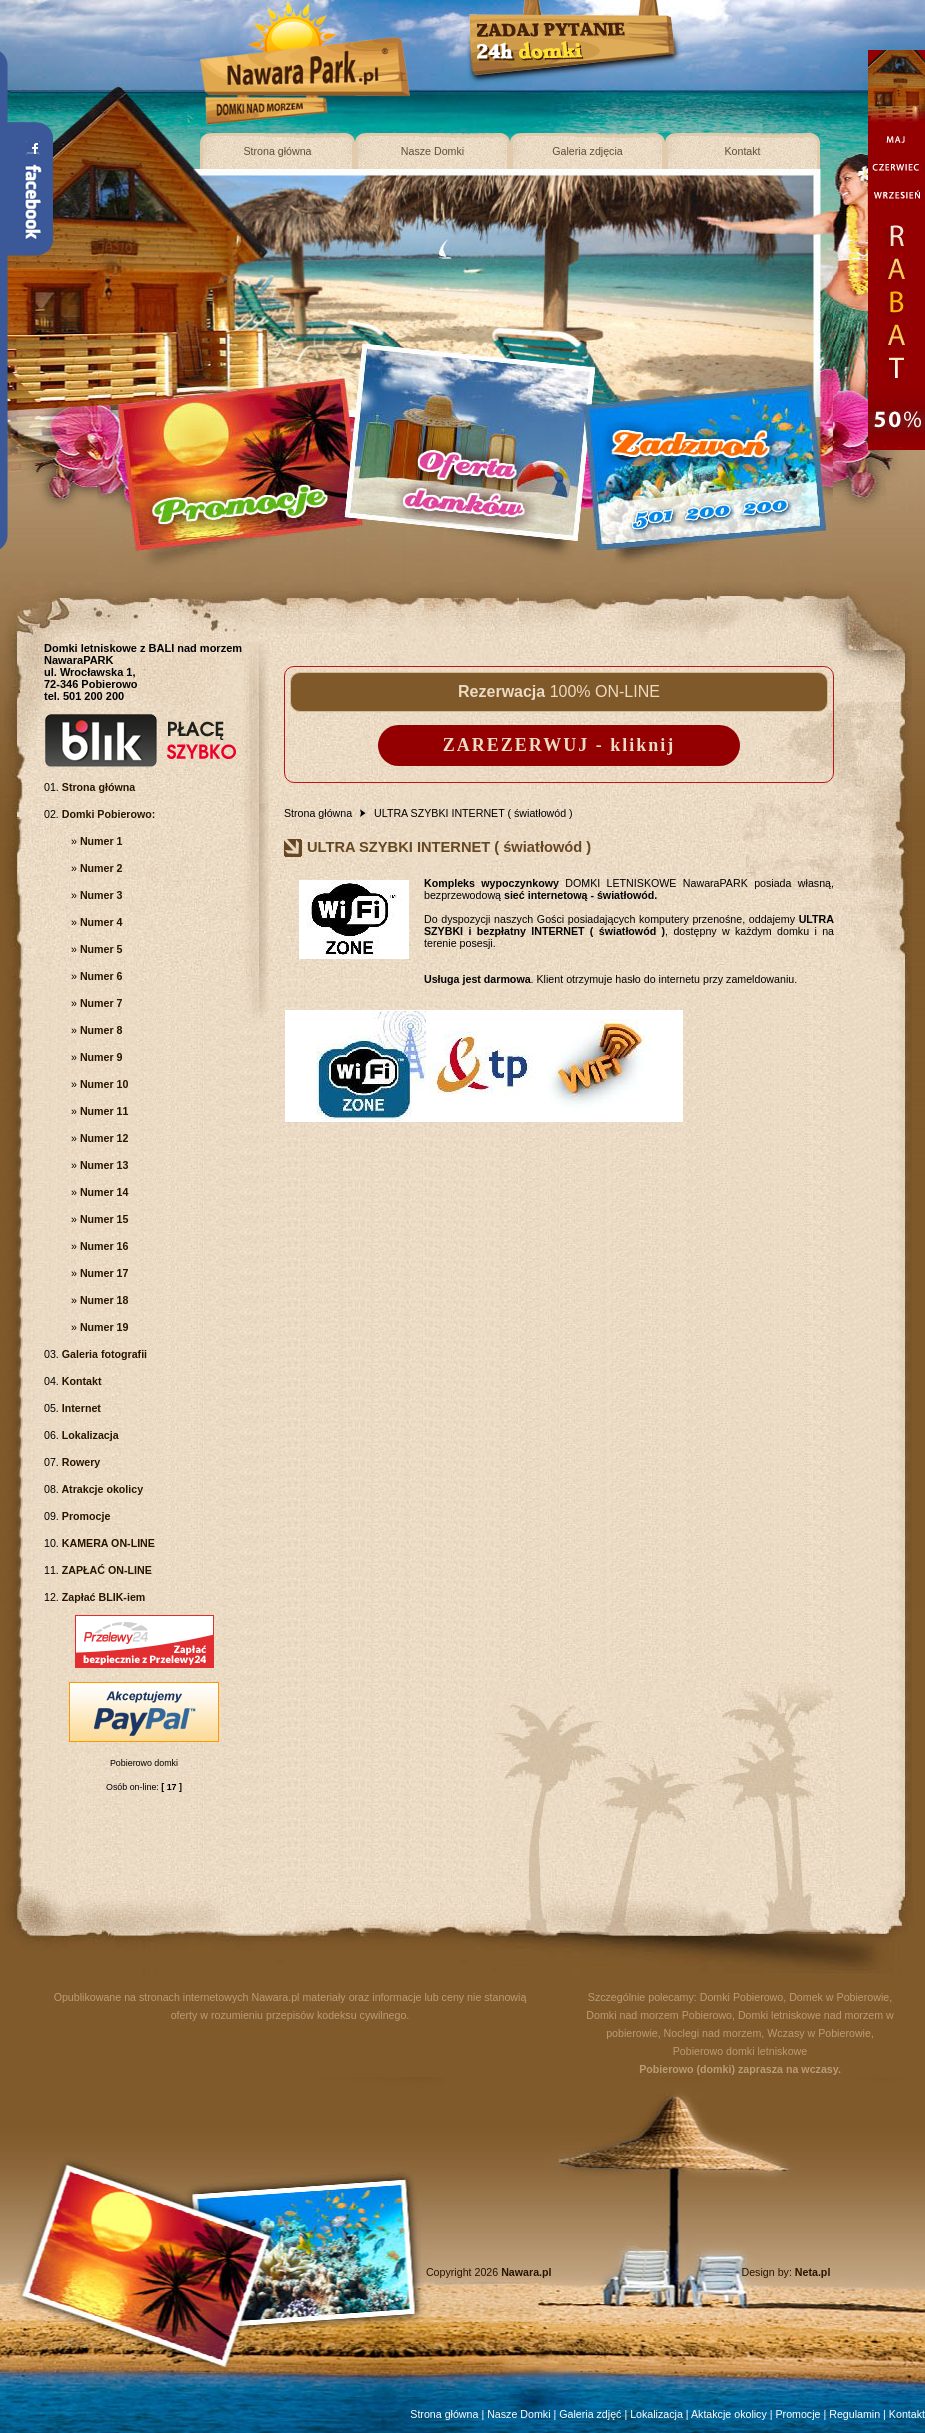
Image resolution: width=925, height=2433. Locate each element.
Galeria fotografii (103, 1354)
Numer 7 (100, 1003)
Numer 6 (100, 976)
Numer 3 (100, 895)
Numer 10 (103, 1084)
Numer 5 (100, 949)
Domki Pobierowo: (107, 814)
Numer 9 (100, 1057)
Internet (80, 1408)
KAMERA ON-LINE (107, 1543)
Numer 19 (103, 1327)
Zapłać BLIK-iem (102, 1597)
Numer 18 (103, 1300)
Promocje (85, 1516)
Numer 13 (103, 1165)
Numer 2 (100, 868)
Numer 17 (103, 1273)
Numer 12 (103, 1138)
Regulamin (854, 2414)
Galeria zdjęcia (587, 151)
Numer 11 (103, 1111)
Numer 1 (100, 841)
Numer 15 (103, 1219)
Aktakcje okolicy (729, 2414)
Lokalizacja (89, 1435)
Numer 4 (100, 922)
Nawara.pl (276, 1997)
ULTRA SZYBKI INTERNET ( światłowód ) (473, 813)
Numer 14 (103, 1192)
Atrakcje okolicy (101, 1489)
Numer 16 (103, 1246)
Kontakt (742, 151)
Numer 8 (100, 1030)
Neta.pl (813, 2272)
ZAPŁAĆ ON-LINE (105, 1570)
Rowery (79, 1462)
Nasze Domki (432, 151)
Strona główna (277, 151)
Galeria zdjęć (590, 2414)
